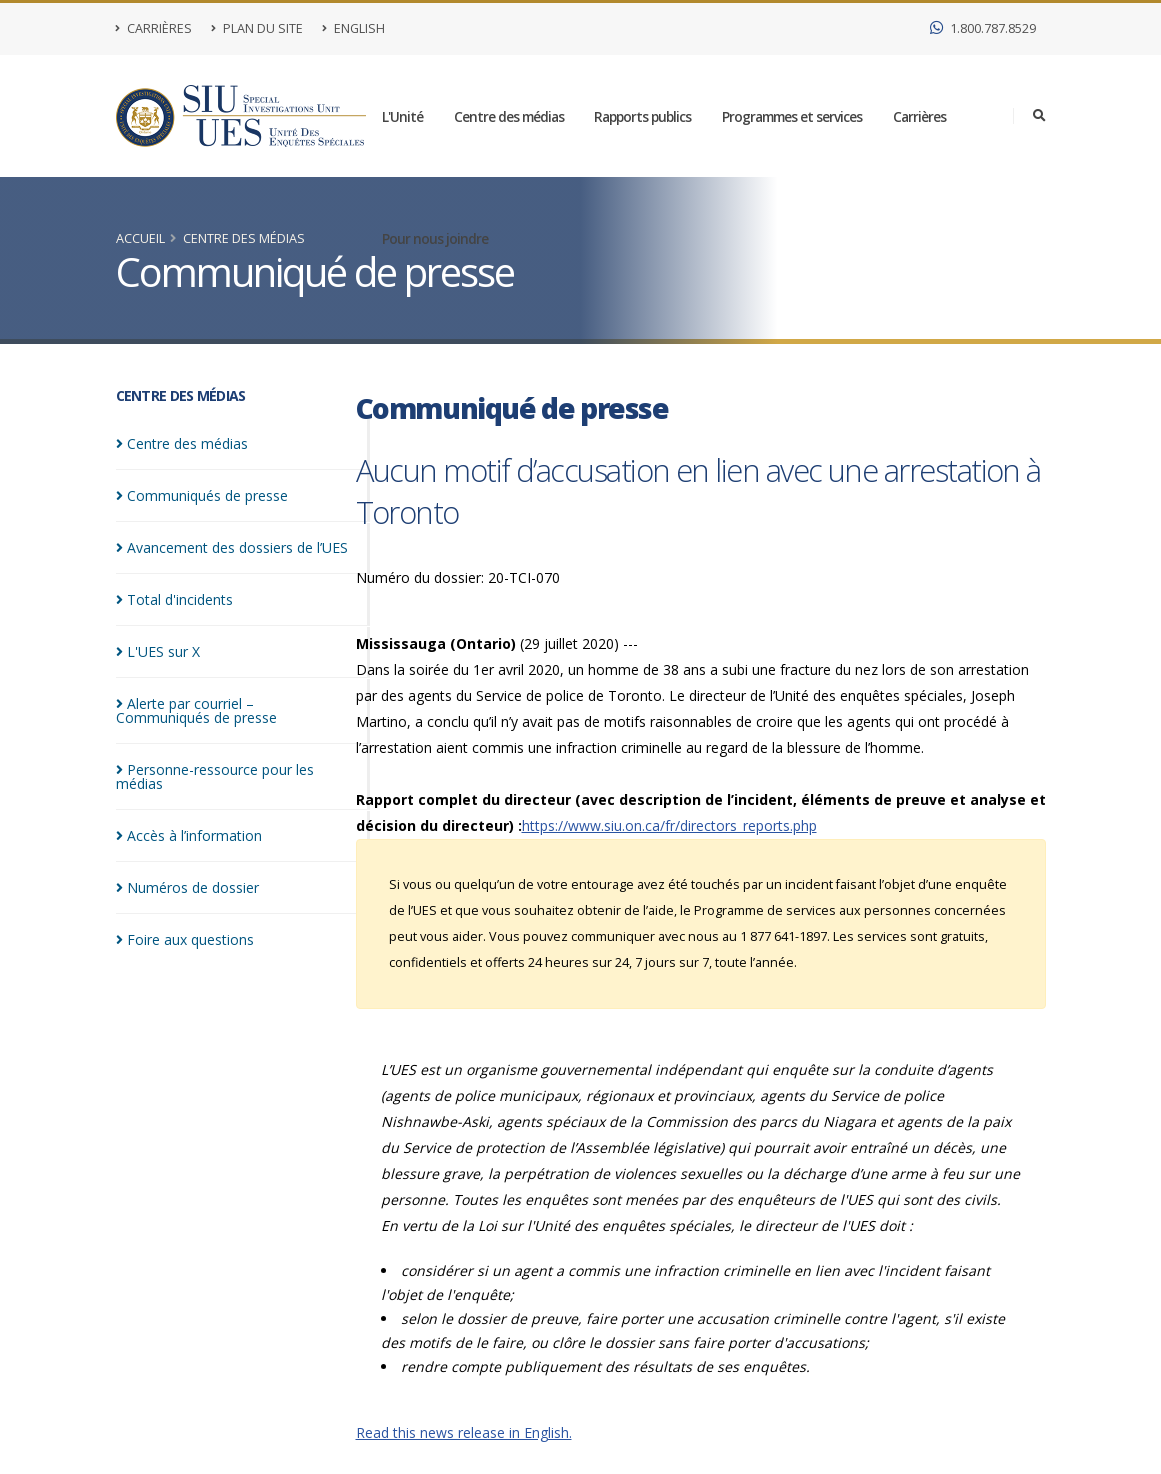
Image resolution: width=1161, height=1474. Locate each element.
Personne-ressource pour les (215, 776)
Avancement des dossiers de (232, 547)
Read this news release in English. (464, 1432)
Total (174, 599)
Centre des (182, 443)
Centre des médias (509, 116)
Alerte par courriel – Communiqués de (196, 710)
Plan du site (257, 28)
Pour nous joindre (435, 238)
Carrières (154, 28)
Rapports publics (642, 116)
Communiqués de (202, 495)
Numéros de (187, 887)
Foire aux (185, 939)
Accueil (140, 238)
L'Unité (402, 116)
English (353, 28)
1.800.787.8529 (983, 28)
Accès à (189, 835)
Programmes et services (792, 116)
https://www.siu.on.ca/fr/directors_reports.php (669, 825)
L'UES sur (158, 651)
